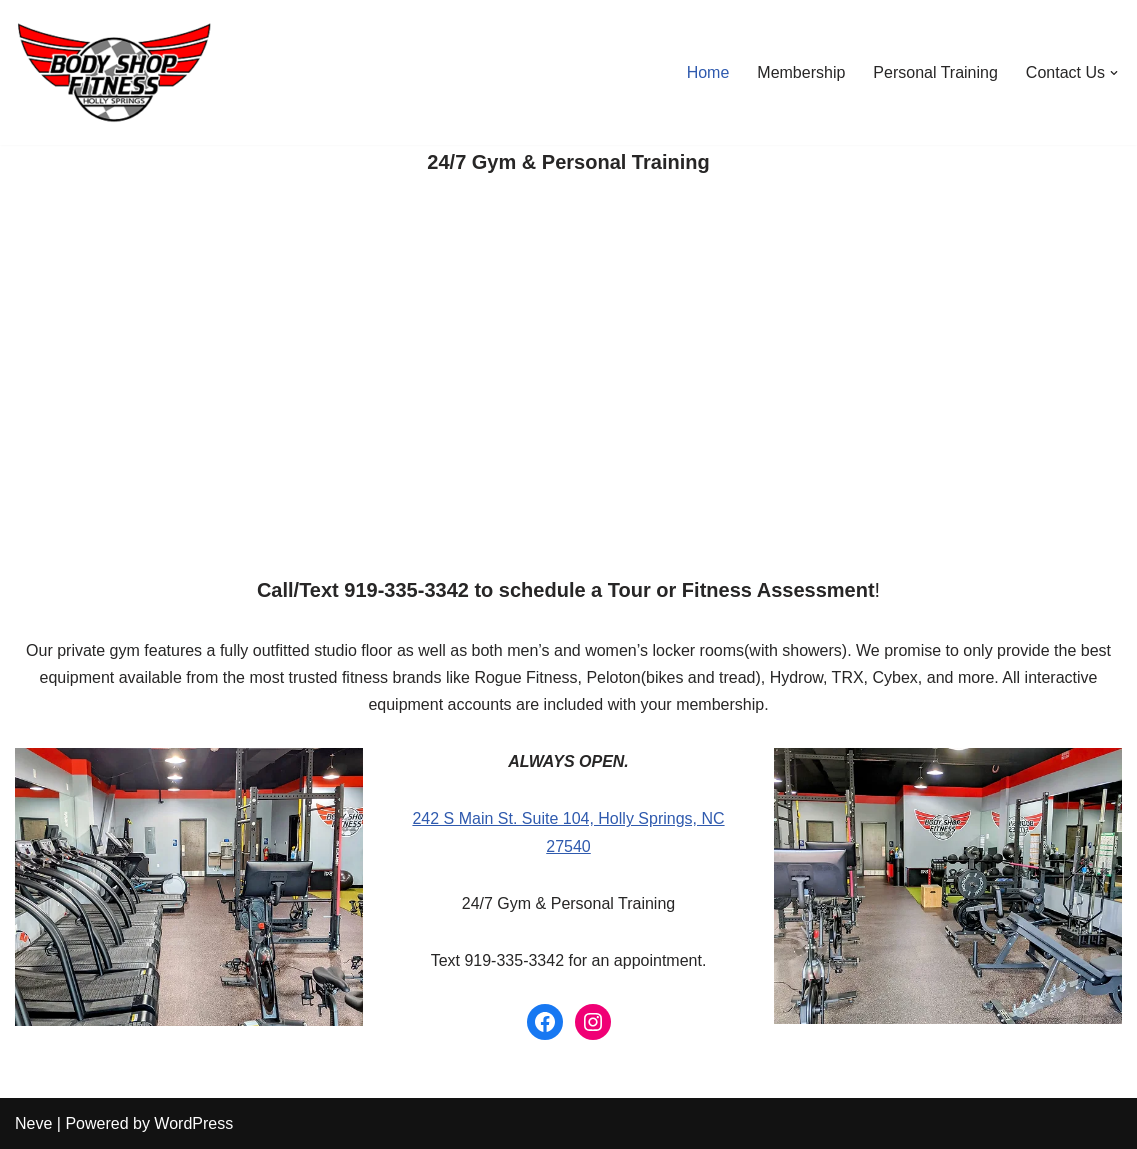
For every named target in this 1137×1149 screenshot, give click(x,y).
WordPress (193, 1123)
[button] (1114, 73)
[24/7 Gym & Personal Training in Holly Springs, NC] (120, 72)
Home (708, 72)
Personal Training (935, 72)
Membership (801, 72)
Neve (33, 1123)
